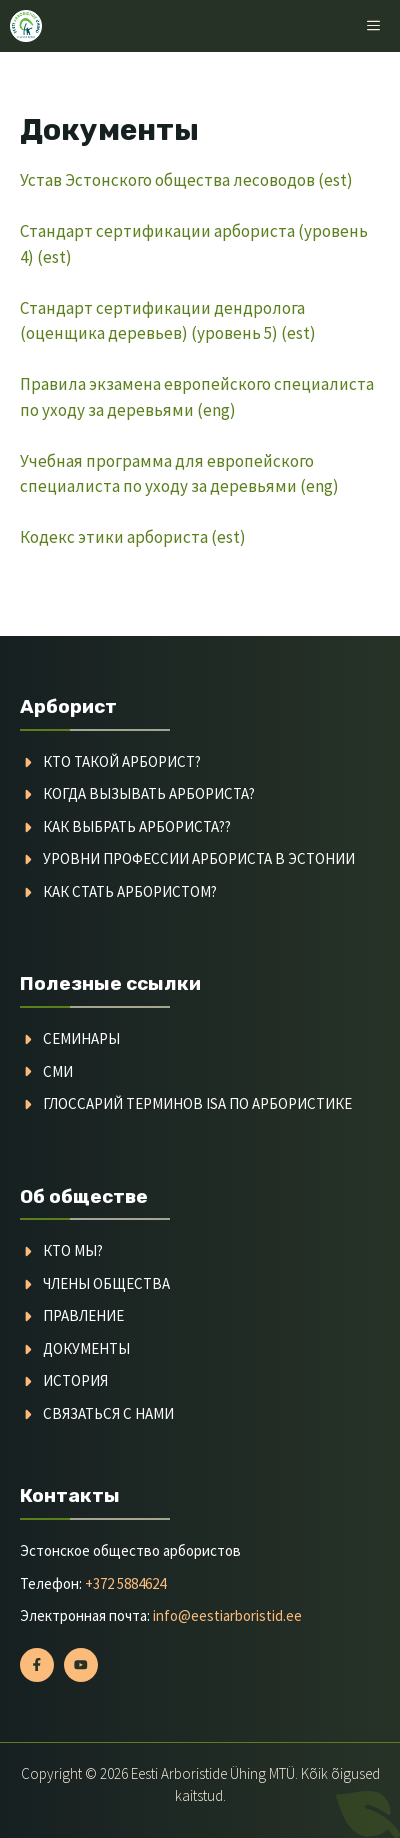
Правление (83, 1315)
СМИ (58, 1071)
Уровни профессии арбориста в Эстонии (199, 858)
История (75, 1380)
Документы (86, 1348)
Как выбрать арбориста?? (137, 826)
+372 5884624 (125, 1583)
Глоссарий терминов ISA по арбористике (197, 1103)
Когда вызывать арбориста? (149, 793)
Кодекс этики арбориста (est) (133, 537)
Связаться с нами (108, 1413)
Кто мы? (73, 1250)
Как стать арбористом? (130, 891)
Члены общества (106, 1283)
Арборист (68, 706)
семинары (81, 1038)
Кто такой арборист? (122, 761)
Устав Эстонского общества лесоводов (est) (186, 180)
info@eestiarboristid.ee (227, 1615)
